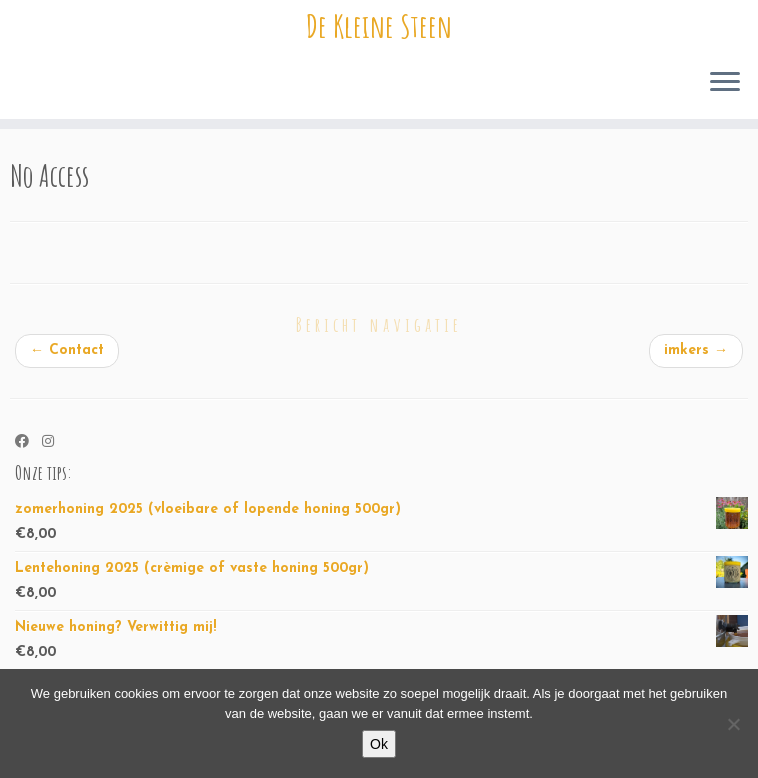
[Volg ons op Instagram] (54, 443)
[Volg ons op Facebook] (28, 443)
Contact (67, 350)
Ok (379, 744)
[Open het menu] (725, 83)
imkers (696, 350)
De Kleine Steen (379, 26)
